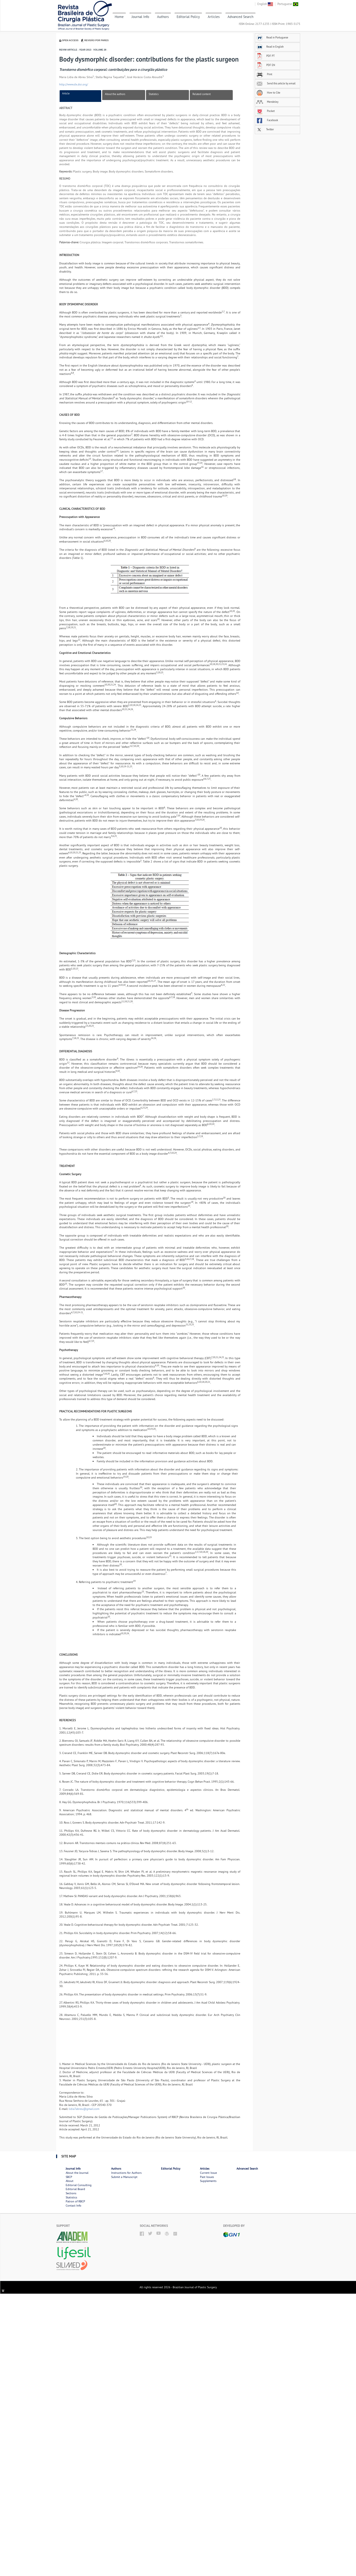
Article (66, 93)
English (265, 4)
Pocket (265, 111)
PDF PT (265, 55)
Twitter (265, 129)
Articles (214, 16)
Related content (201, 94)
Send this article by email (276, 83)
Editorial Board (75, 2189)
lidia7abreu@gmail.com (84, 2109)
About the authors (115, 94)
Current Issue (208, 2173)
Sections (71, 2193)
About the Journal (77, 2173)
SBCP (69, 2177)
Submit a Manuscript (124, 2177)
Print (264, 74)
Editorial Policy (188, 16)
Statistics (154, 94)
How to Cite (268, 92)
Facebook (267, 120)
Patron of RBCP (75, 2201)
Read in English (270, 46)
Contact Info (73, 2205)
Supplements (208, 2181)
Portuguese (287, 4)
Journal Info (140, 16)
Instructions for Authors (126, 2173)
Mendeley (267, 101)
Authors (163, 16)
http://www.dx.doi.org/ (73, 84)
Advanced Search (240, 16)
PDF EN (265, 65)
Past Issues (207, 2177)
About (69, 2181)
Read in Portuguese (272, 37)
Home (119, 16)
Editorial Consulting (79, 2185)
